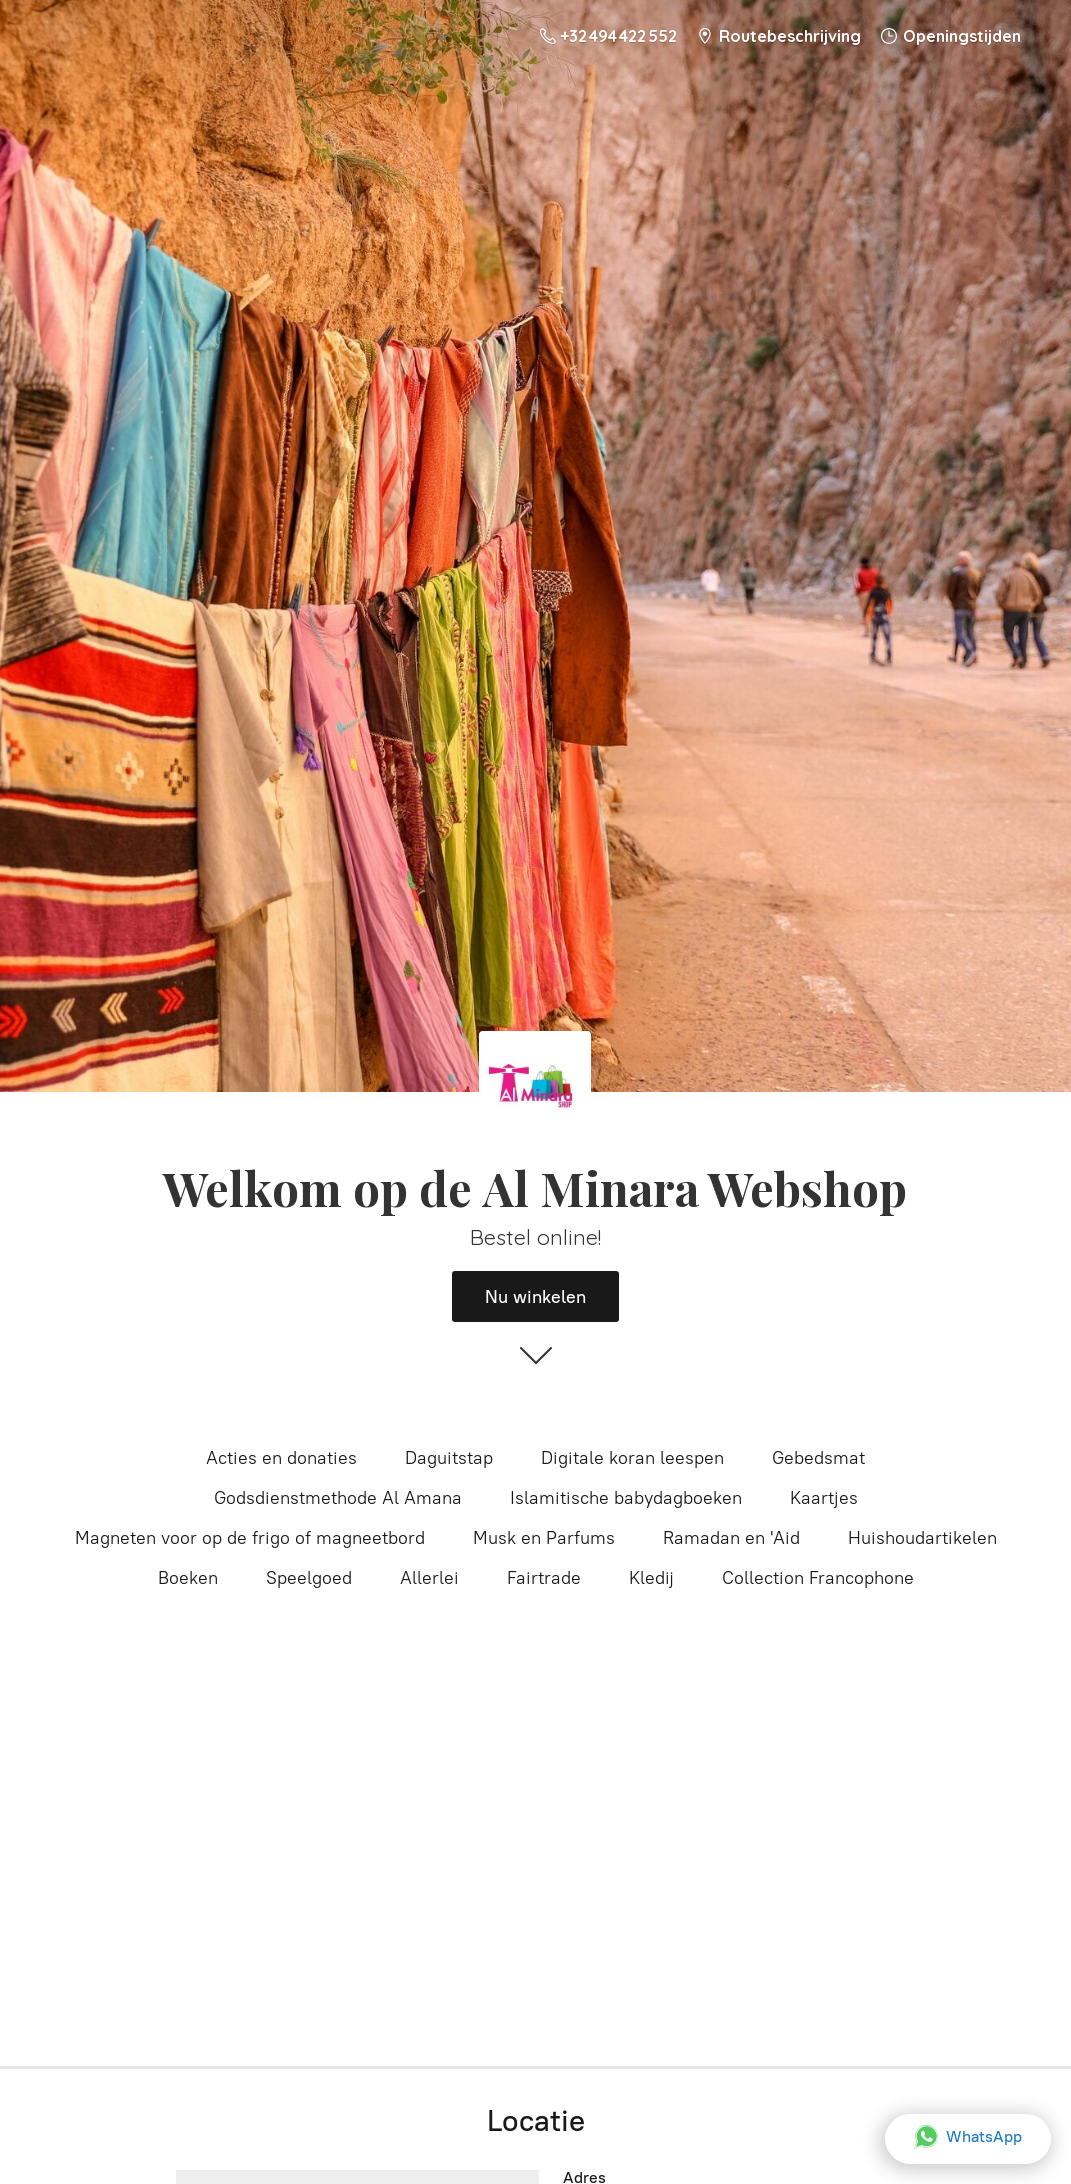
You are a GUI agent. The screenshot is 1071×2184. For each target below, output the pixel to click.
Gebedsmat (818, 1458)
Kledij (651, 1578)
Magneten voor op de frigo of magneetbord (250, 1538)
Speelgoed (309, 1578)
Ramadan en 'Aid (731, 1538)
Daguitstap (449, 1458)
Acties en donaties (281, 1458)
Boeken (188, 1578)
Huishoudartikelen (922, 1538)
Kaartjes (824, 1498)
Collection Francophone (818, 1578)
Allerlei (429, 1578)
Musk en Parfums (544, 1538)
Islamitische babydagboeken (626, 1498)
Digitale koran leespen (632, 1458)
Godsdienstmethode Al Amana (338, 1498)
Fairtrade (544, 1578)
